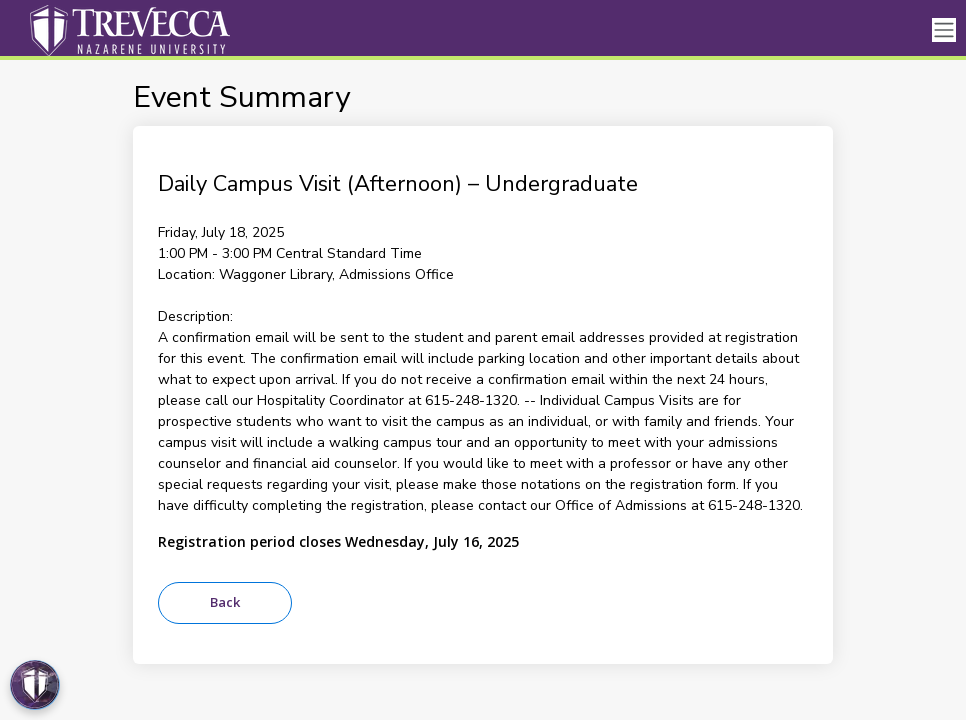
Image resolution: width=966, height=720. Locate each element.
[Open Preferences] (35, 685)
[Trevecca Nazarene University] (125, 30)
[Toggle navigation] (944, 30)
